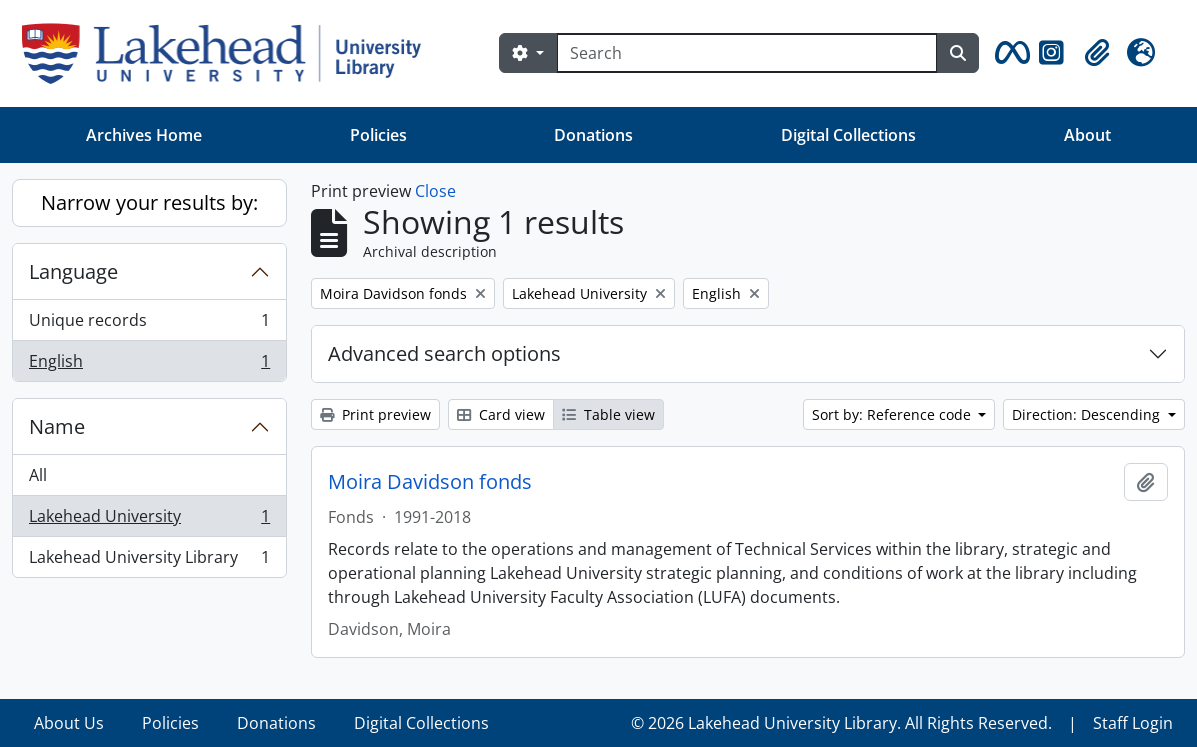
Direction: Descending (1088, 414)
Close (435, 191)
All (38, 475)
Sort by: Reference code (893, 414)
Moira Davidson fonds (430, 482)
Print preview (375, 414)
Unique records (149, 324)
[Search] (747, 53)
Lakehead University (149, 520)
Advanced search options (444, 353)
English (149, 365)
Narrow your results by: (149, 202)
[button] (1009, 53)
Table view (608, 414)
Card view (501, 414)
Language (73, 271)
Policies (378, 135)
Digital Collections (848, 135)
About (1087, 135)
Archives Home (144, 135)
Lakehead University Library (149, 561)
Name (57, 426)
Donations (593, 135)
